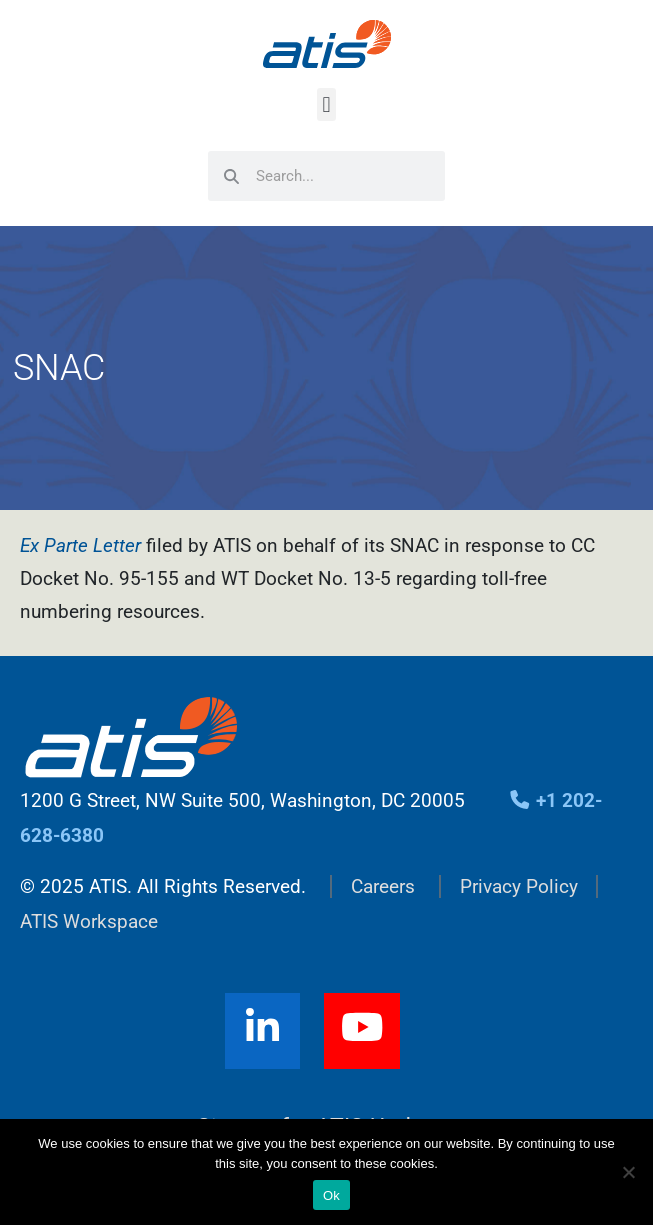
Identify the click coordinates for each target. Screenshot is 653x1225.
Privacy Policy (519, 886)
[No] (628, 1172)
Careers (383, 886)
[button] (326, 104)
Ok (331, 1195)
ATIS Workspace (89, 921)
